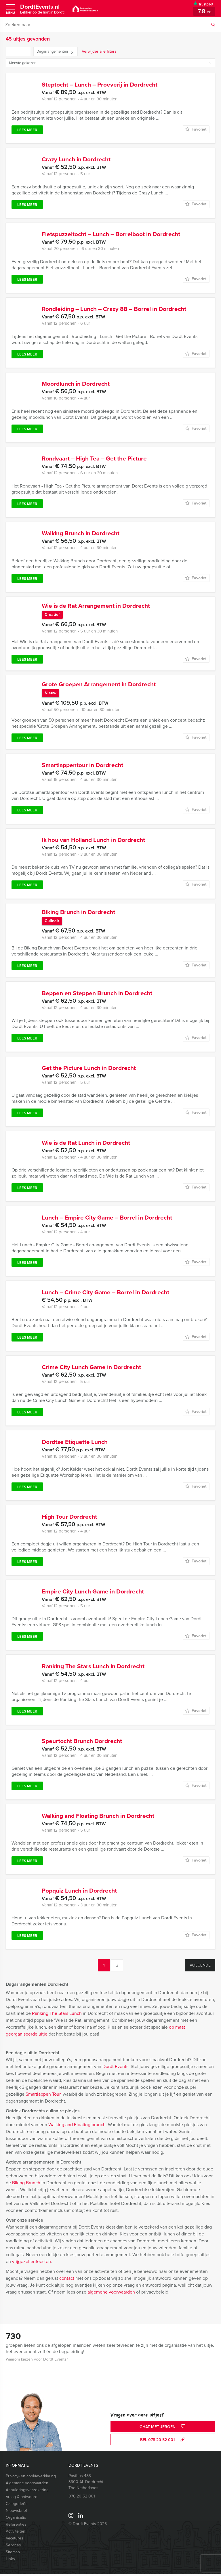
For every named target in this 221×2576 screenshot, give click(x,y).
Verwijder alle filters (99, 51)
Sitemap (13, 2554)
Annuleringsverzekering (27, 2492)
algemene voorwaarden (111, 2294)
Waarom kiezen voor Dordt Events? (37, 2361)
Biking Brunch (26, 2184)
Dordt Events (115, 2068)
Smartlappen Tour (43, 2096)
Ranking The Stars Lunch (57, 2015)
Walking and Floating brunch (77, 2126)
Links (10, 2561)
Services (13, 2547)
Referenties (16, 2526)
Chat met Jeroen (163, 2428)
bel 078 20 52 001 (163, 2441)
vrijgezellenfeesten (31, 2263)
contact (66, 2280)
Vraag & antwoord (21, 2499)
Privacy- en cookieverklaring (31, 2478)
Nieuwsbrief (16, 2513)
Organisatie (16, 2519)
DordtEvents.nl (42, 8)
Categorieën (17, 2506)
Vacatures (14, 2540)
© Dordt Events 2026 (87, 2526)
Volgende (200, 1967)
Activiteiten (15, 2533)
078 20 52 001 (81, 2498)
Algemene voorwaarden (27, 2485)
